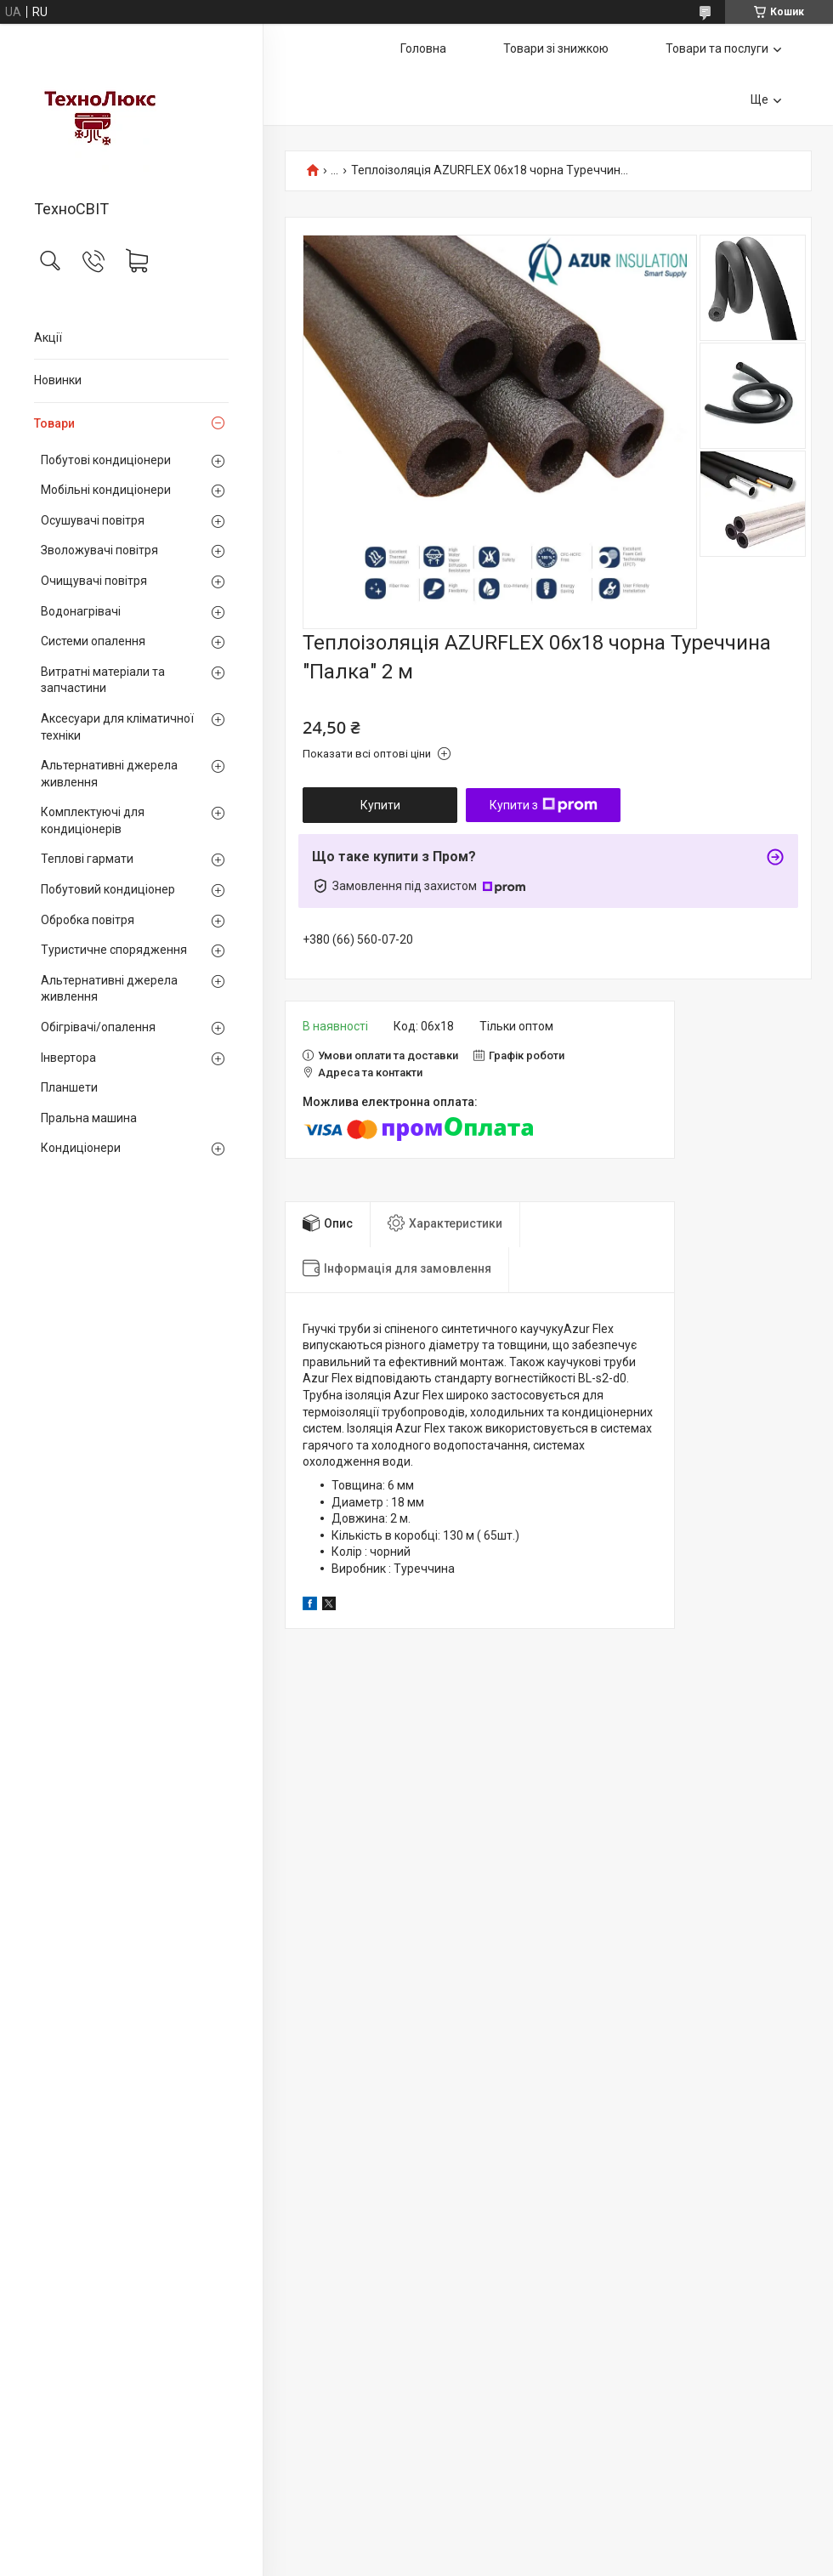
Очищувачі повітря (94, 580)
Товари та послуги (717, 48)
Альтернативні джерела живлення (109, 773)
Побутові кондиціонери (106, 460)
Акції (48, 337)
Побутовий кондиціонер (108, 889)
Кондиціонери (81, 1148)
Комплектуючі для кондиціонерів (92, 820)
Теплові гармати (87, 858)
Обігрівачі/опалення (98, 1027)
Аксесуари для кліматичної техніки (117, 727)
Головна (423, 48)
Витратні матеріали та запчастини (103, 680)
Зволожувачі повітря (99, 550)
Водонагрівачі (81, 611)
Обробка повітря (87, 920)
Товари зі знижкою (556, 48)
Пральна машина (89, 1118)
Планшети (69, 1087)
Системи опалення (93, 641)
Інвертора (68, 1057)
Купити (380, 805)
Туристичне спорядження (114, 949)
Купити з (544, 805)
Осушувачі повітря (92, 520)
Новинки (58, 380)
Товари (54, 423)
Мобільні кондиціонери (106, 489)
